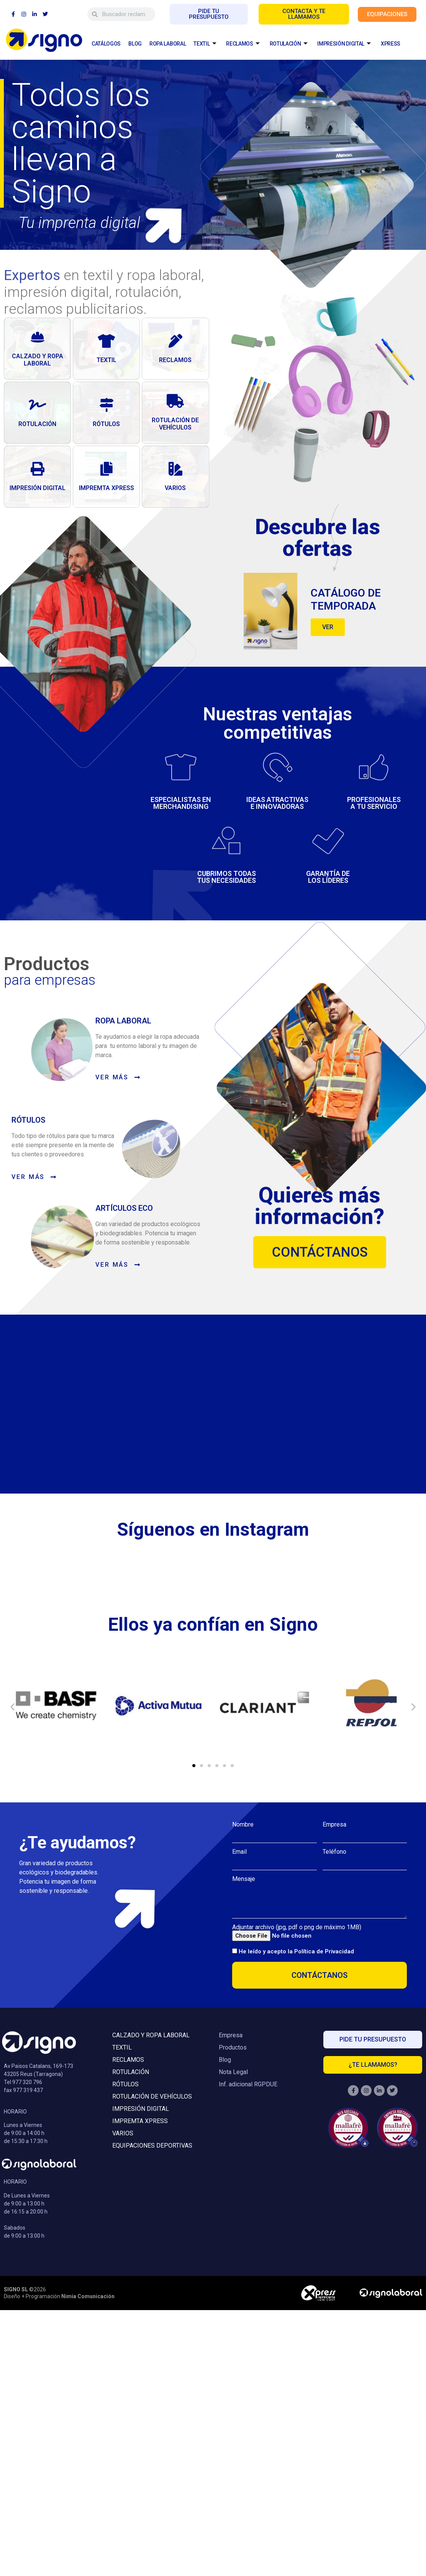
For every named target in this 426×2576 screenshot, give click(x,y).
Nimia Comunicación (88, 2296)
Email (239, 1852)
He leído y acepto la (296, 1951)
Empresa (334, 1825)
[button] (12, 1706)
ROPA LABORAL (168, 44)
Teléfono (334, 1852)
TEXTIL (205, 44)
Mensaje (243, 1879)
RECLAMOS (243, 44)
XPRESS (391, 44)
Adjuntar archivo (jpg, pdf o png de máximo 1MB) (296, 1927)
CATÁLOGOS (106, 44)
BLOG (135, 44)
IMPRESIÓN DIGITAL (345, 44)
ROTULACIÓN (289, 44)
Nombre (243, 1825)
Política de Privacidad (324, 1951)
